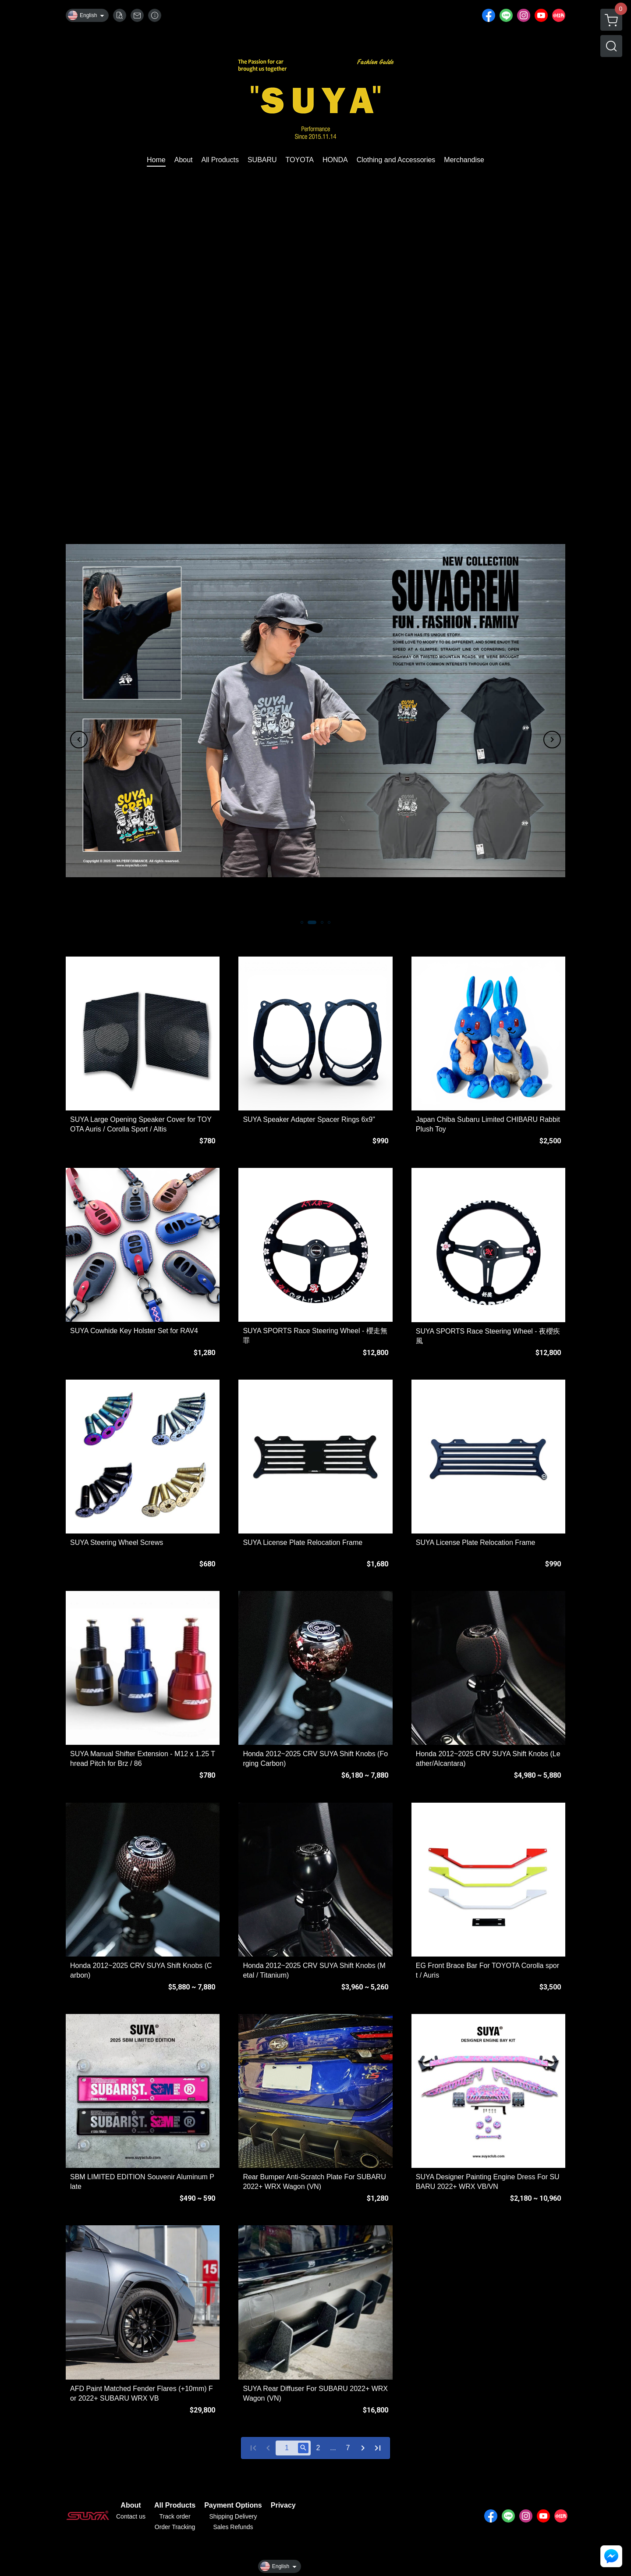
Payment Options (233, 2505)
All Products (174, 2505)
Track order (175, 2516)
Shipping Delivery (233, 2516)
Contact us (130, 2516)
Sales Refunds (233, 2527)
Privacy (283, 2505)
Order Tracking (175, 2527)
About (131, 2505)
